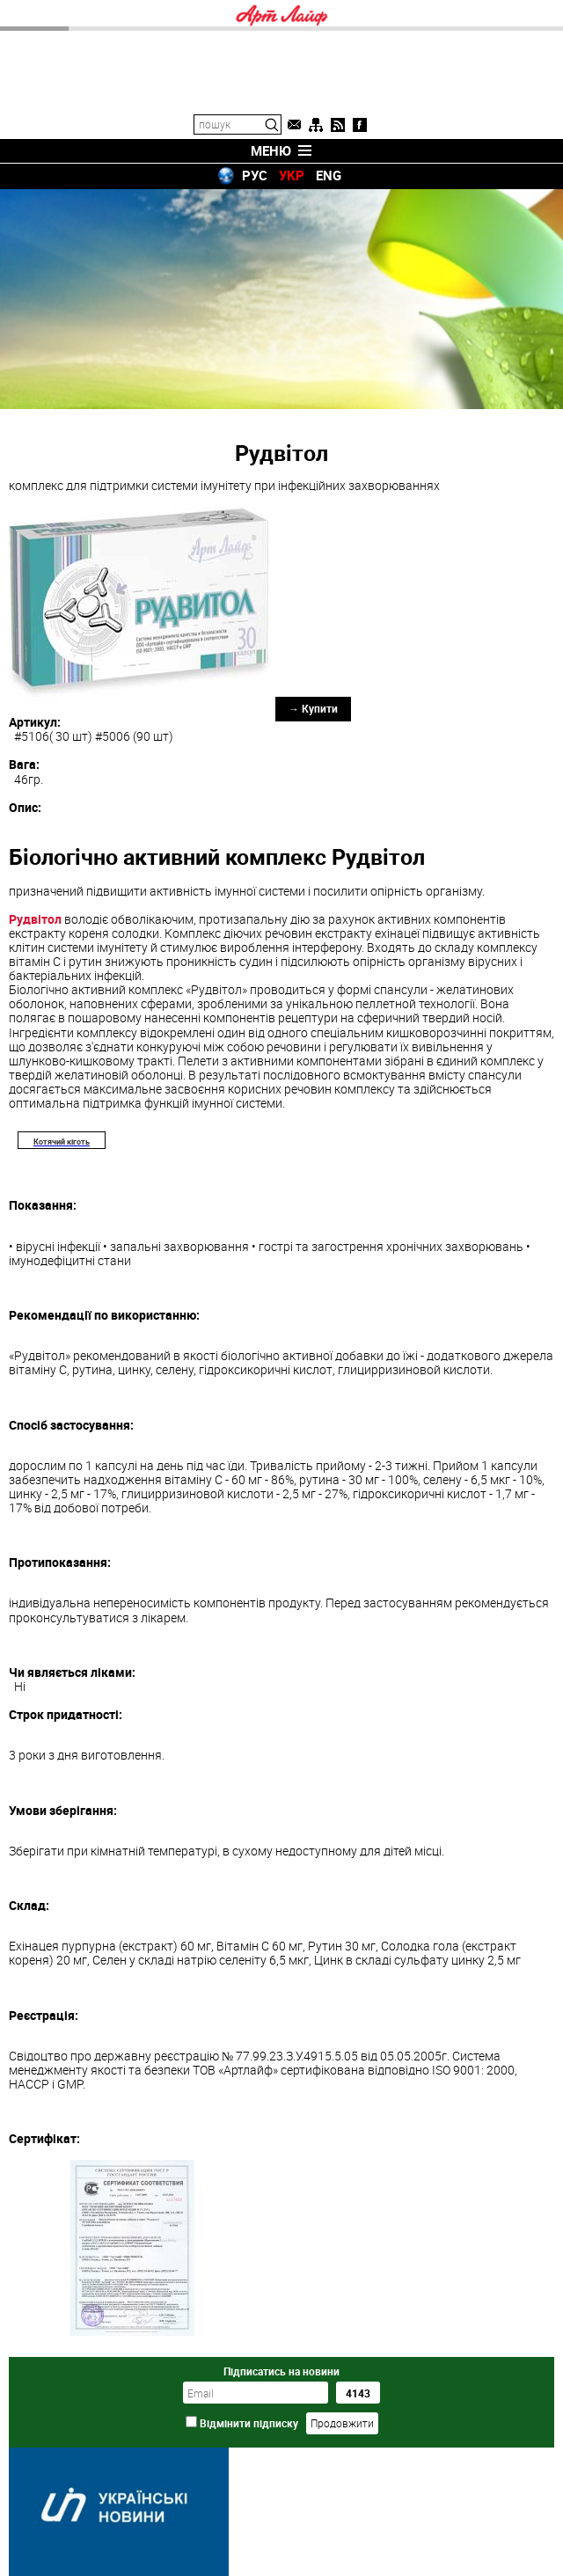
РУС (254, 175)
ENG (328, 175)
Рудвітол (35, 919)
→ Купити (313, 708)
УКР (291, 175)
